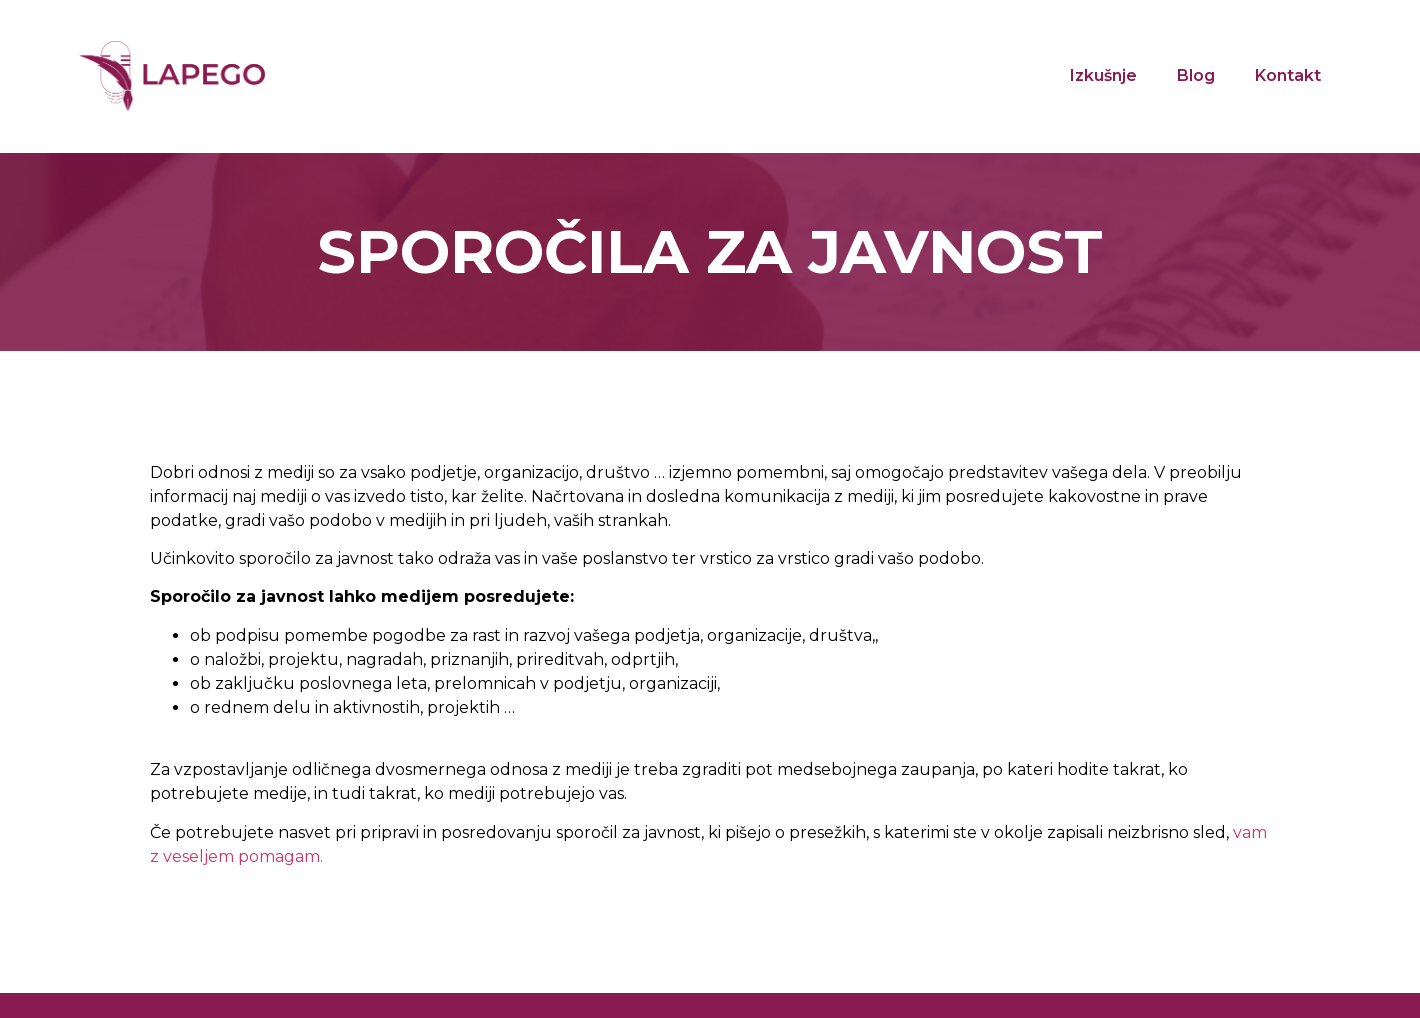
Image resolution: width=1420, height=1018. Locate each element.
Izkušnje (1103, 75)
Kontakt (1288, 75)
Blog (1196, 75)
